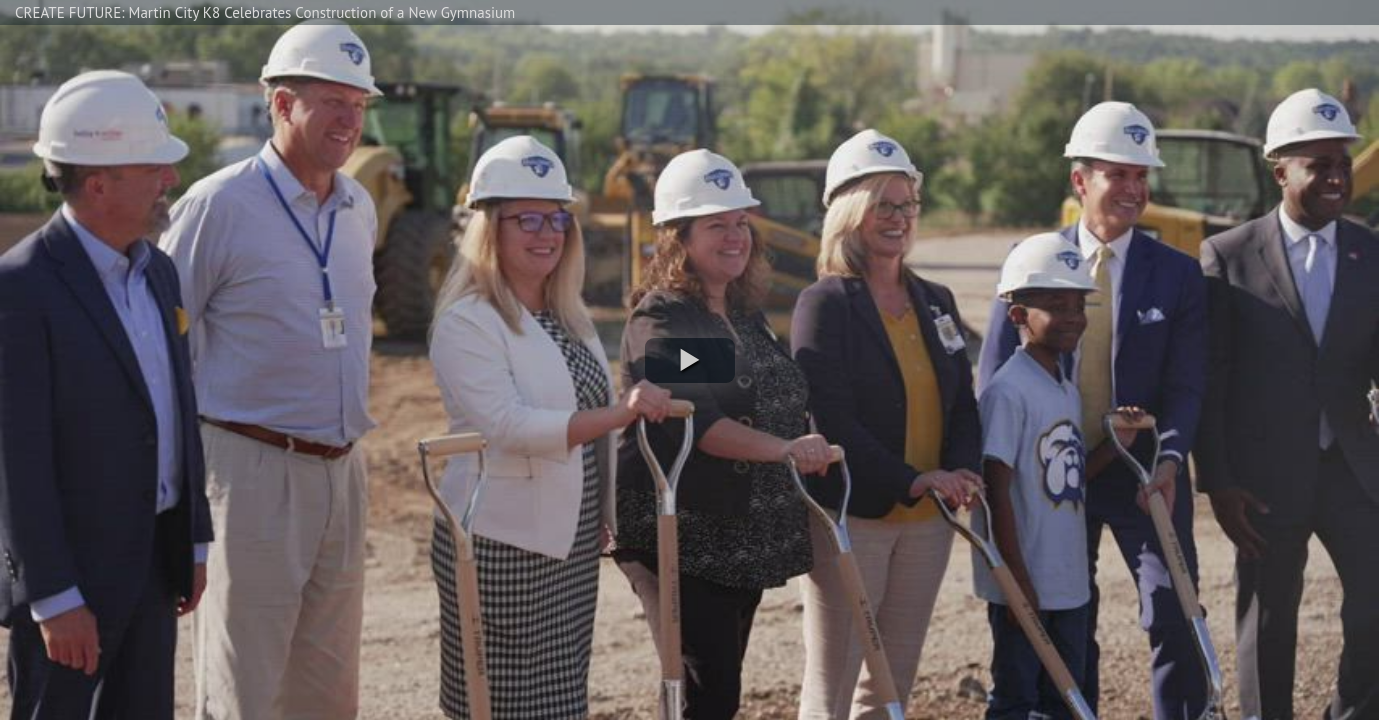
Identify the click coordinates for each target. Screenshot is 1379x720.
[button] (690, 360)
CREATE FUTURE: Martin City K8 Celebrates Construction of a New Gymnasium (265, 12)
